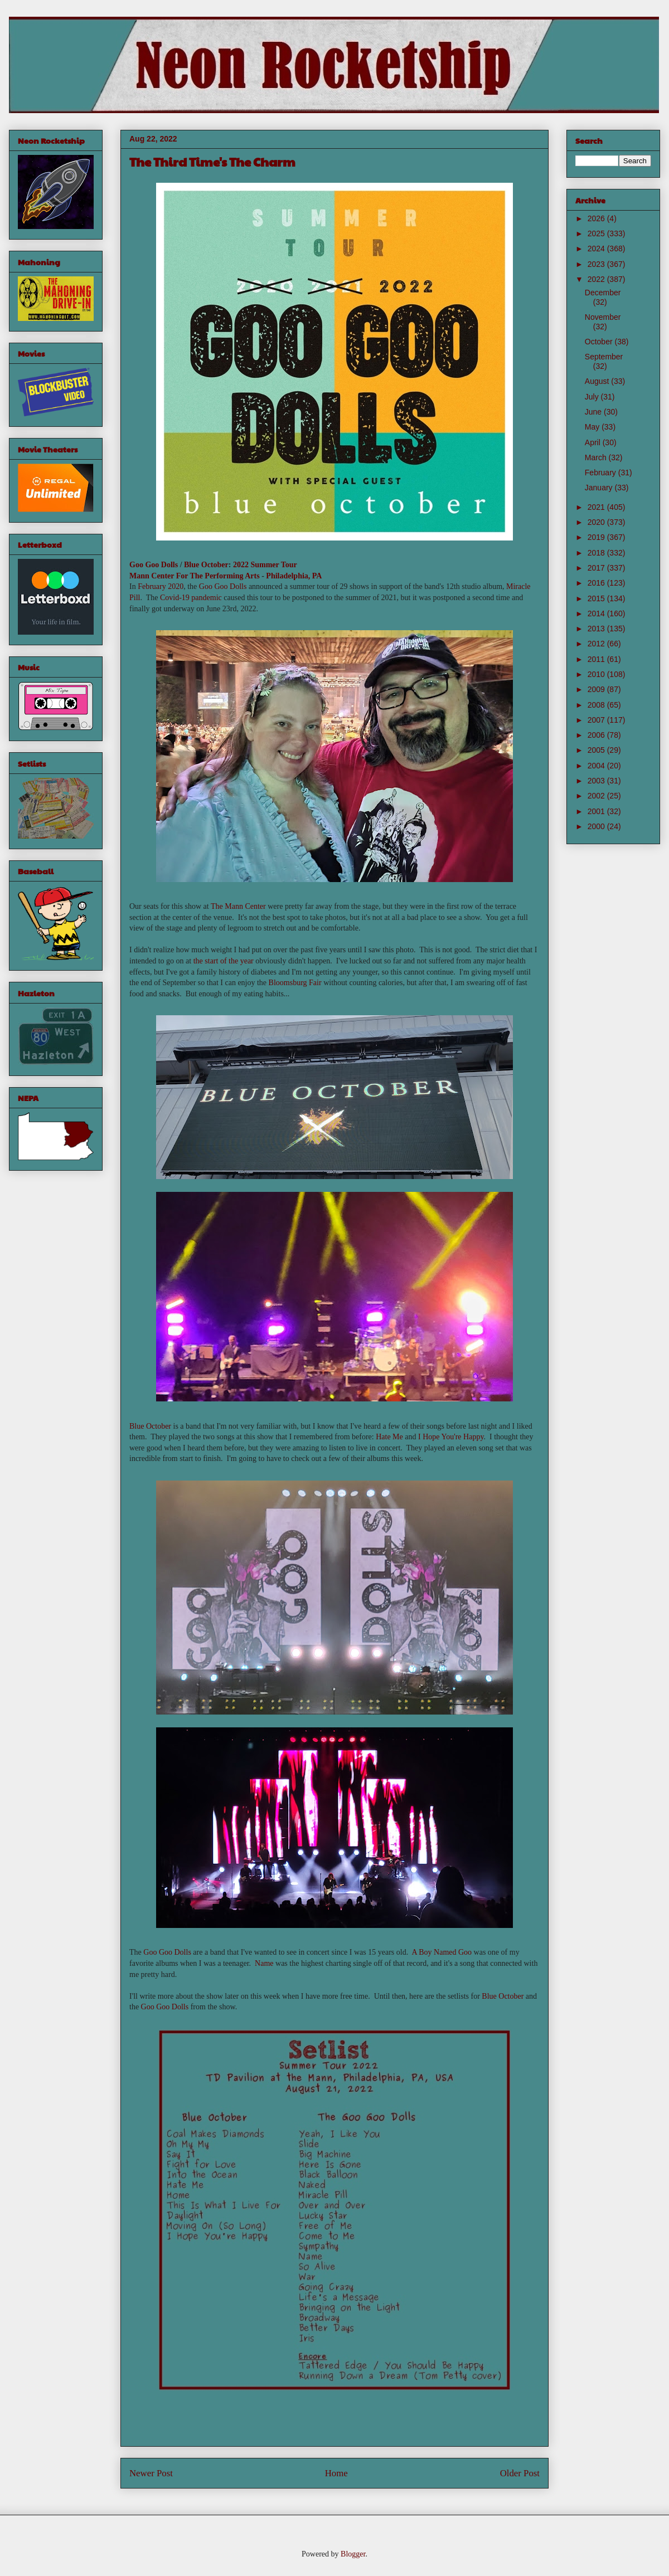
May (593, 426)
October (600, 341)
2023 (597, 264)
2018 (597, 552)
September (604, 356)
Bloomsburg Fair (295, 982)
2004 (597, 765)
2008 (597, 704)
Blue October (206, 565)
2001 (597, 811)
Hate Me (389, 1437)
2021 (597, 507)
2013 (597, 628)
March (597, 457)
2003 (597, 780)
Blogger (353, 2554)
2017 (597, 567)
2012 (597, 643)
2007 (597, 719)
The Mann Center (238, 906)
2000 (597, 826)
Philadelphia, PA (294, 576)
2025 (597, 233)
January (600, 487)
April (594, 442)
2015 (597, 598)
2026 (597, 218)
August (598, 381)
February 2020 (160, 586)
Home (336, 2473)
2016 (597, 582)
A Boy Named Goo (441, 1952)
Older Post (520, 2473)
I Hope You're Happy (451, 1437)
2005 (597, 750)
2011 (597, 659)
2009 (597, 689)
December (603, 292)
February (601, 472)
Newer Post (151, 2473)
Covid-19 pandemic (191, 597)
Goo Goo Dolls (153, 565)
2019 (597, 537)
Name (264, 1963)
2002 (597, 795)
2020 (597, 522)
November (603, 317)
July (593, 396)
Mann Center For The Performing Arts (194, 576)
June (594, 411)
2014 (597, 613)
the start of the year (223, 961)
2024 (597, 248)
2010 (597, 674)
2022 (597, 279)
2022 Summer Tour (265, 565)
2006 (597, 735)
